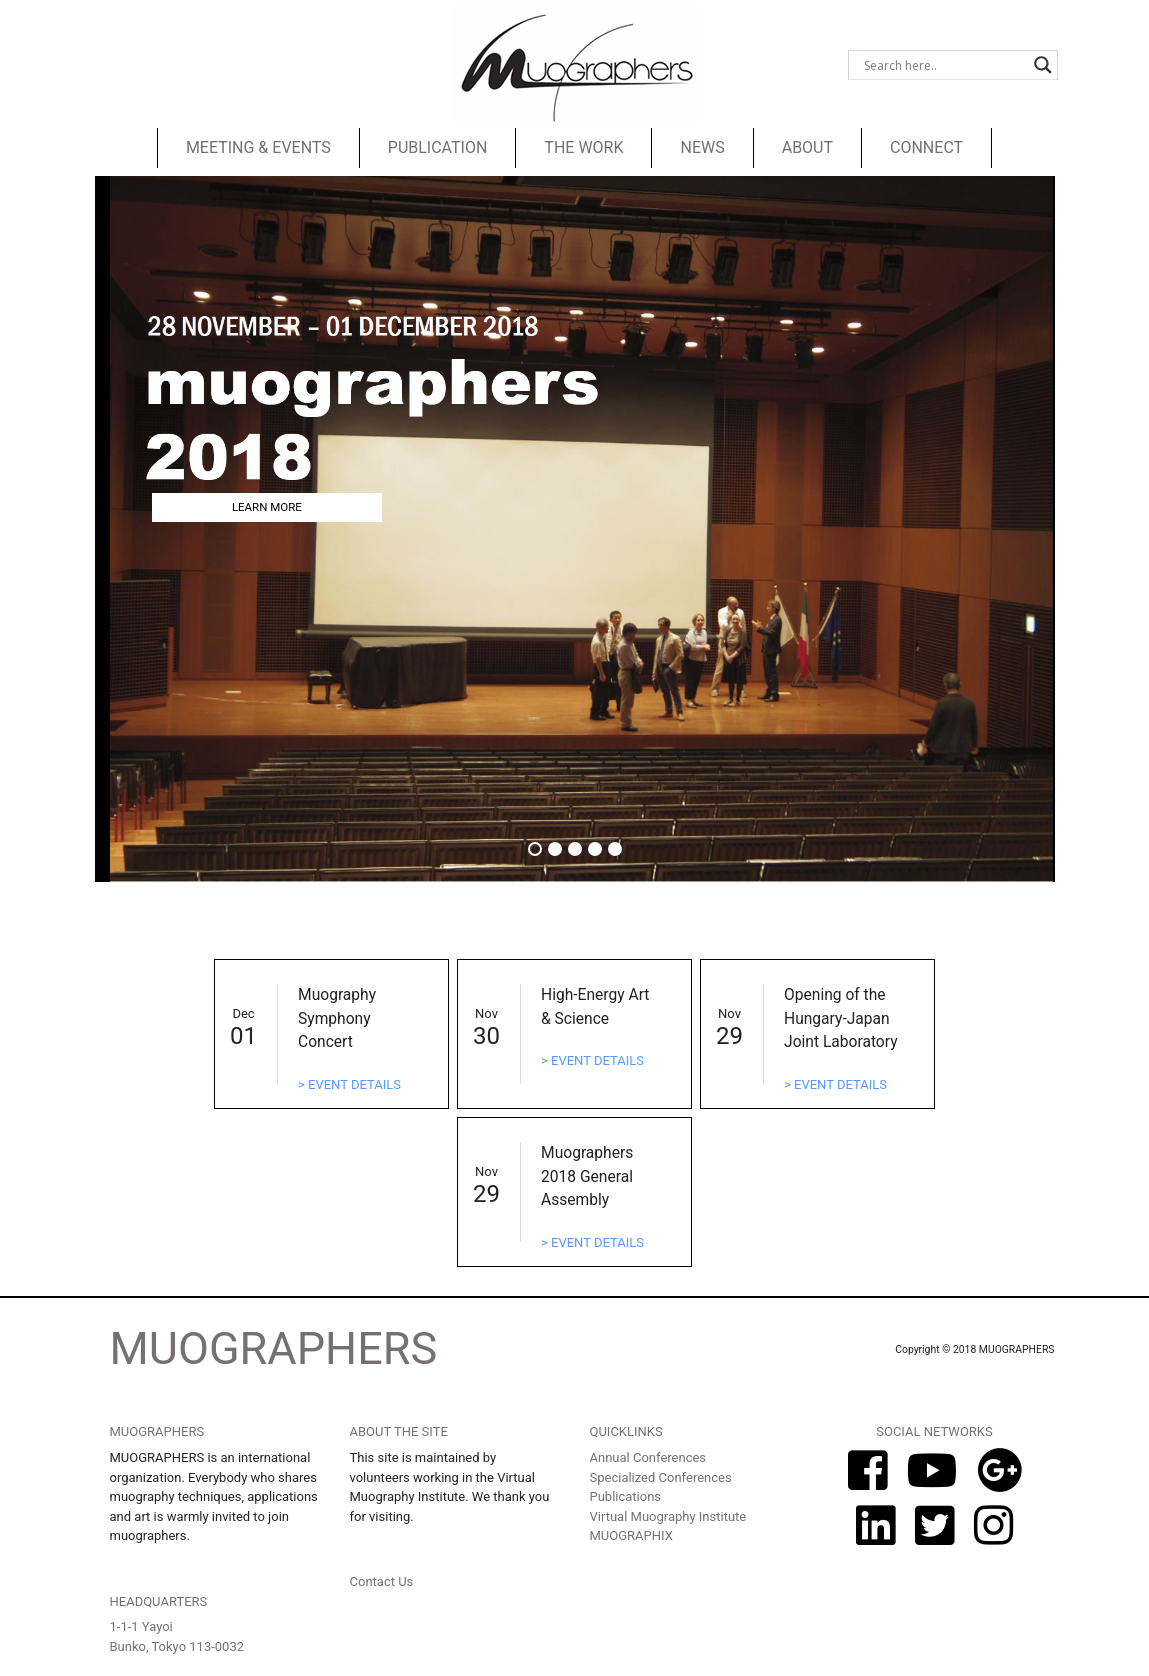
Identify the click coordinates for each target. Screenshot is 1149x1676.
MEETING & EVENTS (258, 147)
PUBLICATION (438, 147)
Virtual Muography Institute (668, 1516)
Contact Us (382, 1581)
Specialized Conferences (661, 1477)
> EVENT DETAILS (349, 1084)
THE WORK (583, 147)
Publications (626, 1496)
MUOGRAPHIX (631, 1535)
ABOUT (807, 147)
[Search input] (944, 65)
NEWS (702, 147)
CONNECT (926, 147)
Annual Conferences (648, 1457)
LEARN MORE (267, 507)
